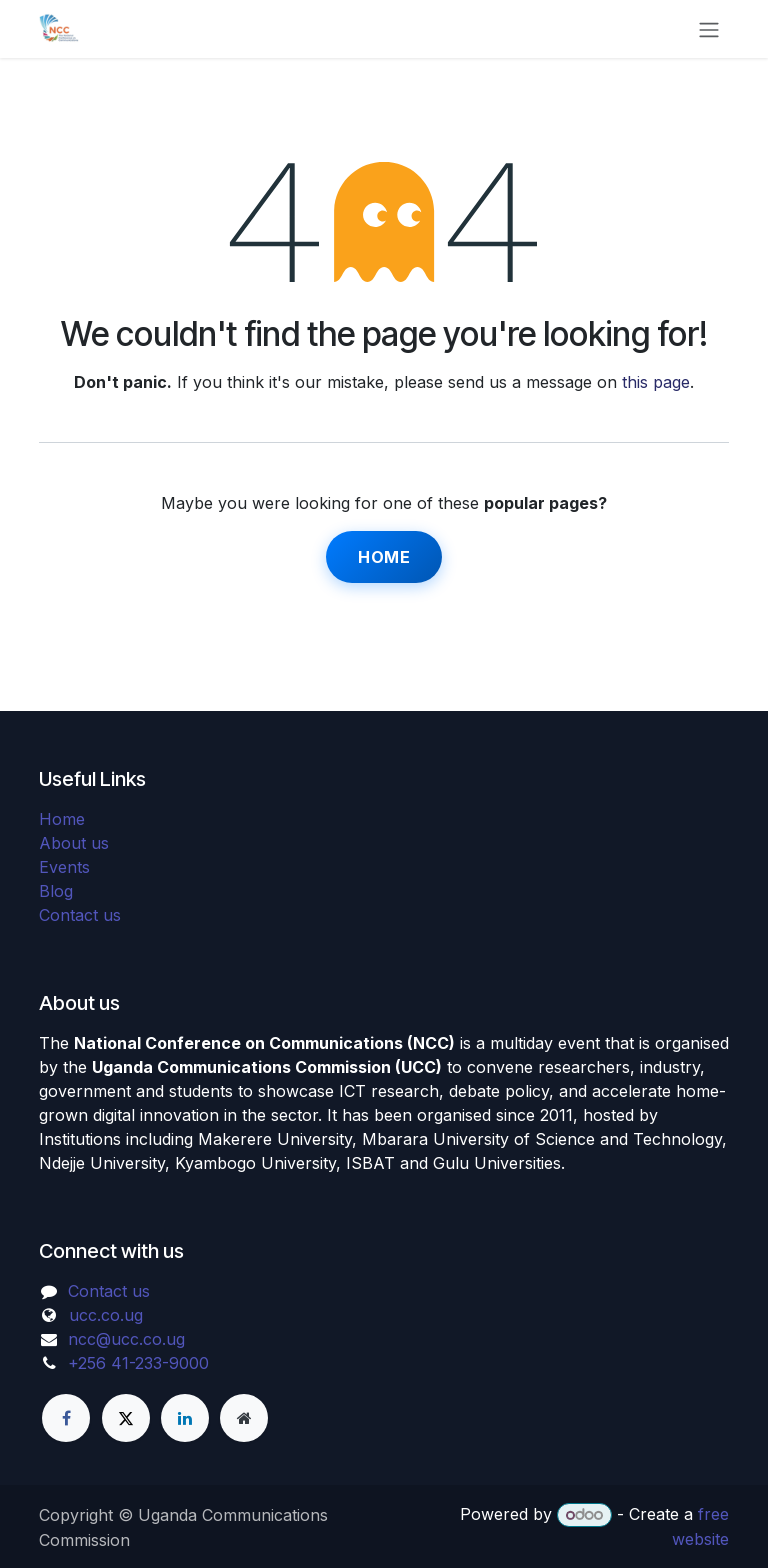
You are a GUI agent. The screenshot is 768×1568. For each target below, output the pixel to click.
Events (64, 867)
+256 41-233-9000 (138, 1363)
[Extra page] (244, 1418)
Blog (56, 891)
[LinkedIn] (185, 1418)
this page (656, 382)
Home (384, 557)
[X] (126, 1418)
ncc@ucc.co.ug (126, 1339)
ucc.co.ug (106, 1315)
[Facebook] (66, 1418)
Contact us (80, 915)
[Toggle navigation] (709, 29)
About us (74, 843)
